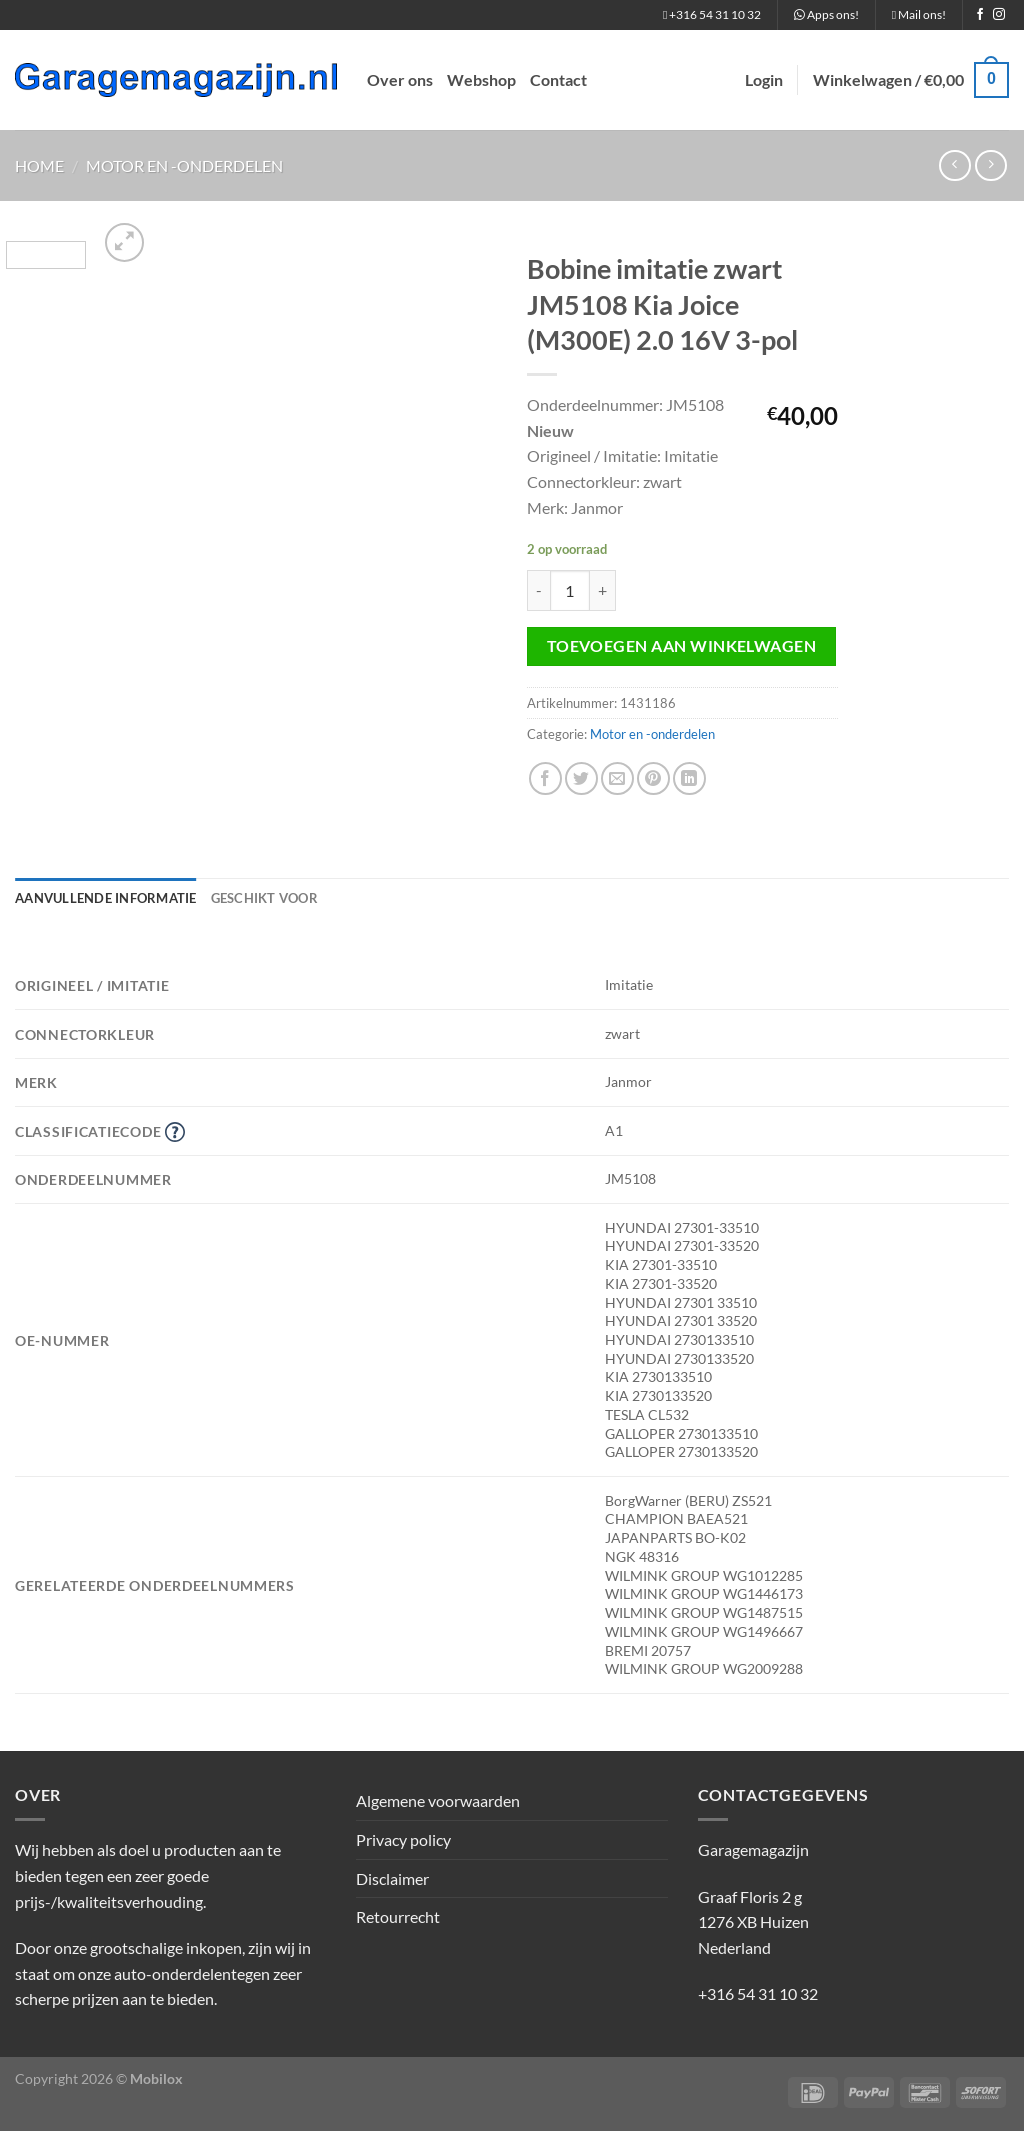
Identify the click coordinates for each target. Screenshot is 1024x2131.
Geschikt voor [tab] (264, 898)
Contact (558, 79)
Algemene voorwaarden (438, 1800)
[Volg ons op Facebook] (980, 15)
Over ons (400, 79)
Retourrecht (398, 1916)
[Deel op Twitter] (581, 778)
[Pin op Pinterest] (653, 778)
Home (39, 165)
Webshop (481, 79)
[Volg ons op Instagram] (999, 15)
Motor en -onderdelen (184, 165)
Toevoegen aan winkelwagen (682, 646)
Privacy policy (403, 1839)
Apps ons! (826, 14)
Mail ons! (919, 14)
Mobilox (156, 2078)
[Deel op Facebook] (545, 778)
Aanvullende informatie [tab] (106, 898)
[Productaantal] (570, 590)
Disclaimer (392, 1878)
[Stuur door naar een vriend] (617, 778)
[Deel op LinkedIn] (689, 778)
